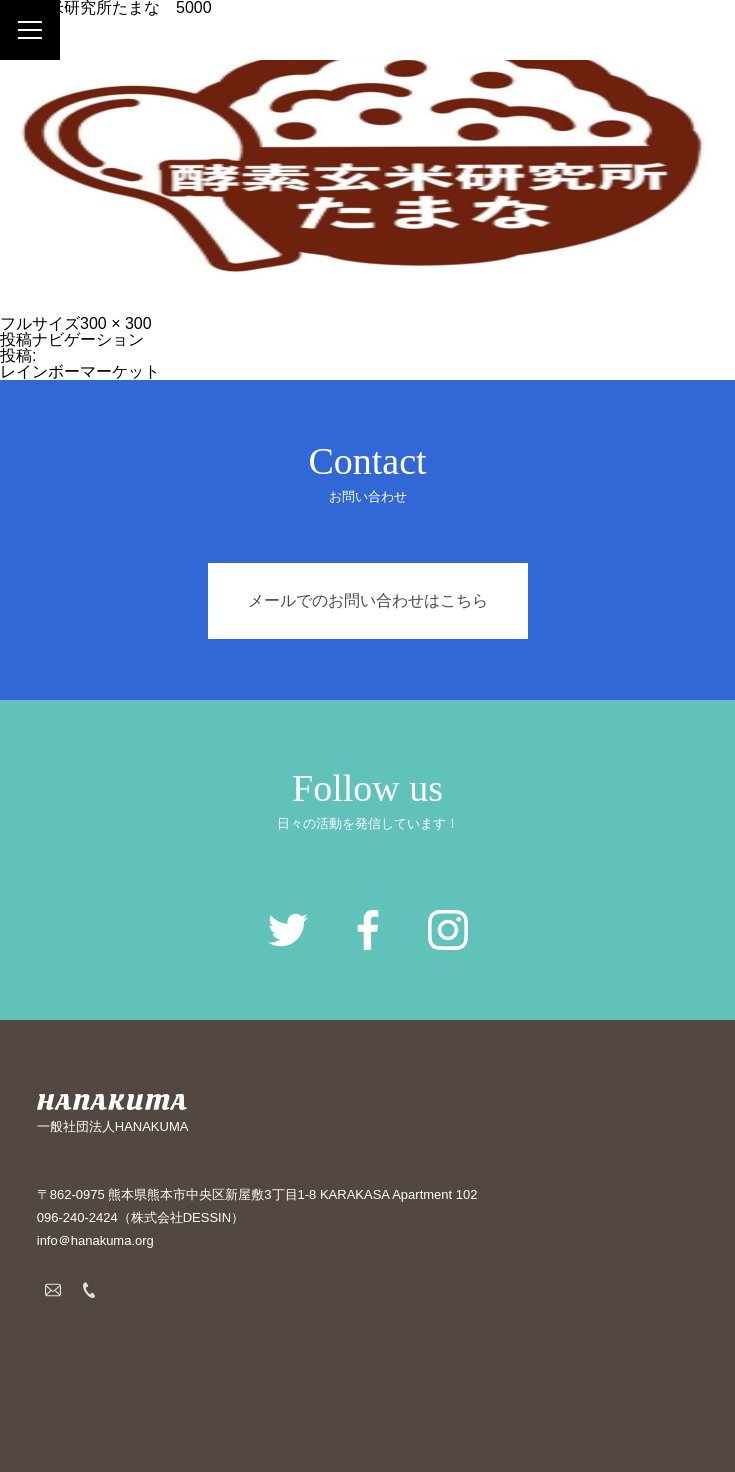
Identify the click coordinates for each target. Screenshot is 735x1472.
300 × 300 (116, 323)
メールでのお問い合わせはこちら (368, 600)
